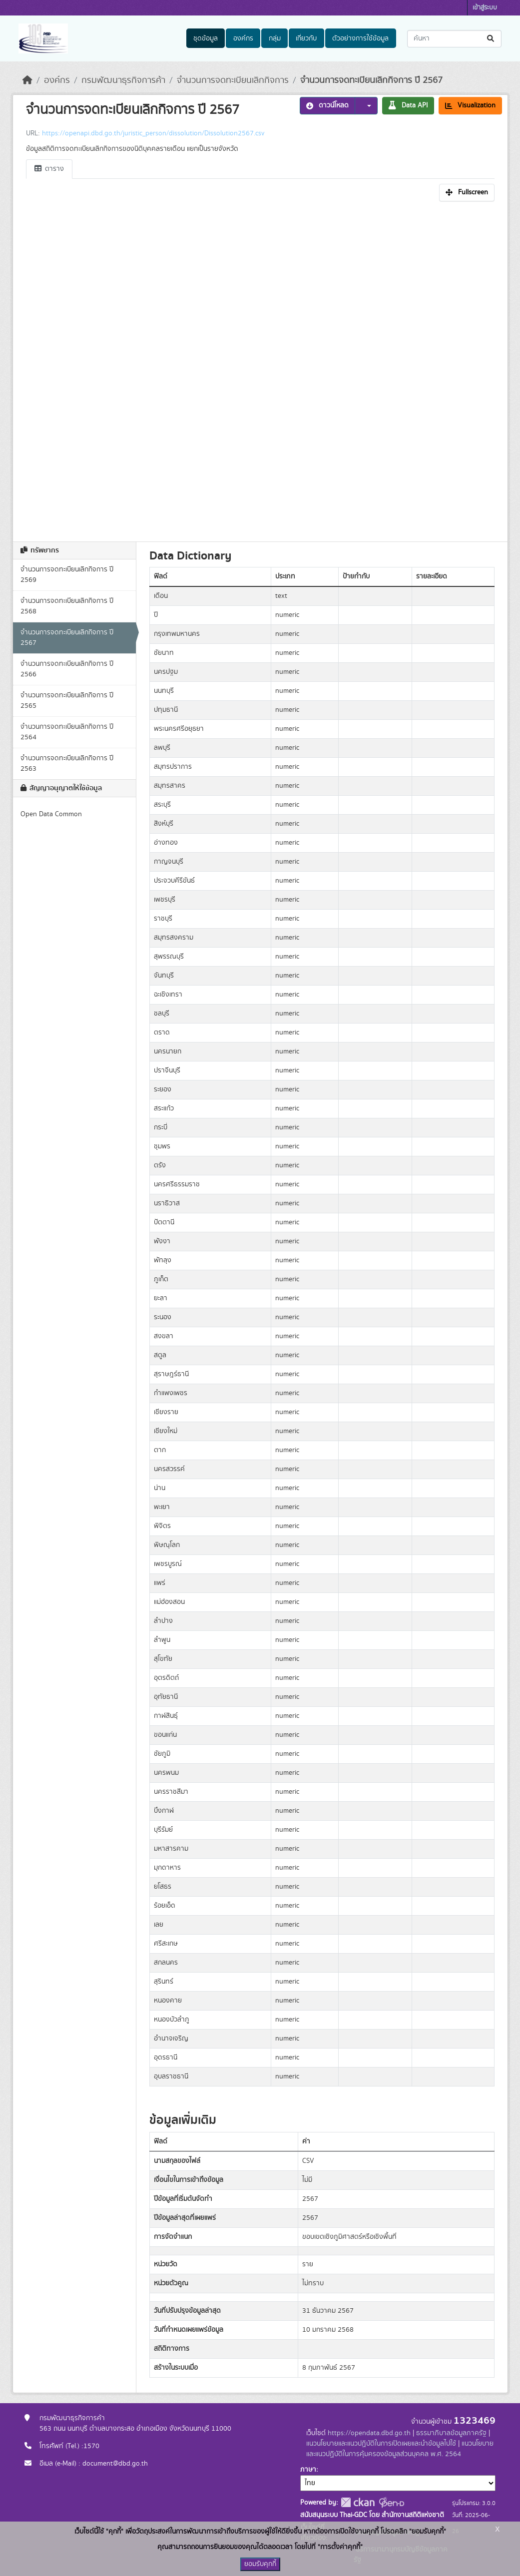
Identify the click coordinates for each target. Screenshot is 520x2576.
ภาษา (308, 2470)
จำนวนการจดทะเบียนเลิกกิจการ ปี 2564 (66, 732)
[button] (366, 105)
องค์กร (243, 38)
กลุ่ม (275, 38)
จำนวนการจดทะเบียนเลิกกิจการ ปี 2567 (371, 80)
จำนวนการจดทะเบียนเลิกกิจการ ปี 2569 (66, 574)
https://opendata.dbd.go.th (369, 2433)
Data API (408, 105)
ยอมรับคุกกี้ (260, 2564)
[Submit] (491, 38)
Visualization (470, 105)
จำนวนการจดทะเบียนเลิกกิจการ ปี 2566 (66, 669)
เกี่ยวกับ (306, 38)
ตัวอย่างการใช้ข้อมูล (360, 38)
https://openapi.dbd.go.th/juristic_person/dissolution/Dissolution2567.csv (153, 133)
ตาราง (49, 169)
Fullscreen (467, 192)
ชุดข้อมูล (205, 38)
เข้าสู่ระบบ (485, 7)
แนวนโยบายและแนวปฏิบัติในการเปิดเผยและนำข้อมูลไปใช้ (381, 2444)
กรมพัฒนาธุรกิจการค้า (123, 80)
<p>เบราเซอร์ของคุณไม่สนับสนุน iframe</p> (260, 368)
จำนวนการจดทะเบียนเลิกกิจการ (233, 80)
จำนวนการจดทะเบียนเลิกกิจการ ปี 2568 (66, 606)
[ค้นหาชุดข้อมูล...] (454, 38)
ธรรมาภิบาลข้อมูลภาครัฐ (451, 2433)
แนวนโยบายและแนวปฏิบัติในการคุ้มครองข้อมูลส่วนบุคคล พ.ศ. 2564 (400, 2449)
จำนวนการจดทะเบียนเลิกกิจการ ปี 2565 (66, 700)
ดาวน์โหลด (327, 105)
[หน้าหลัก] (27, 80)
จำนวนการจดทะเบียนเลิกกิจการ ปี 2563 (66, 763)
